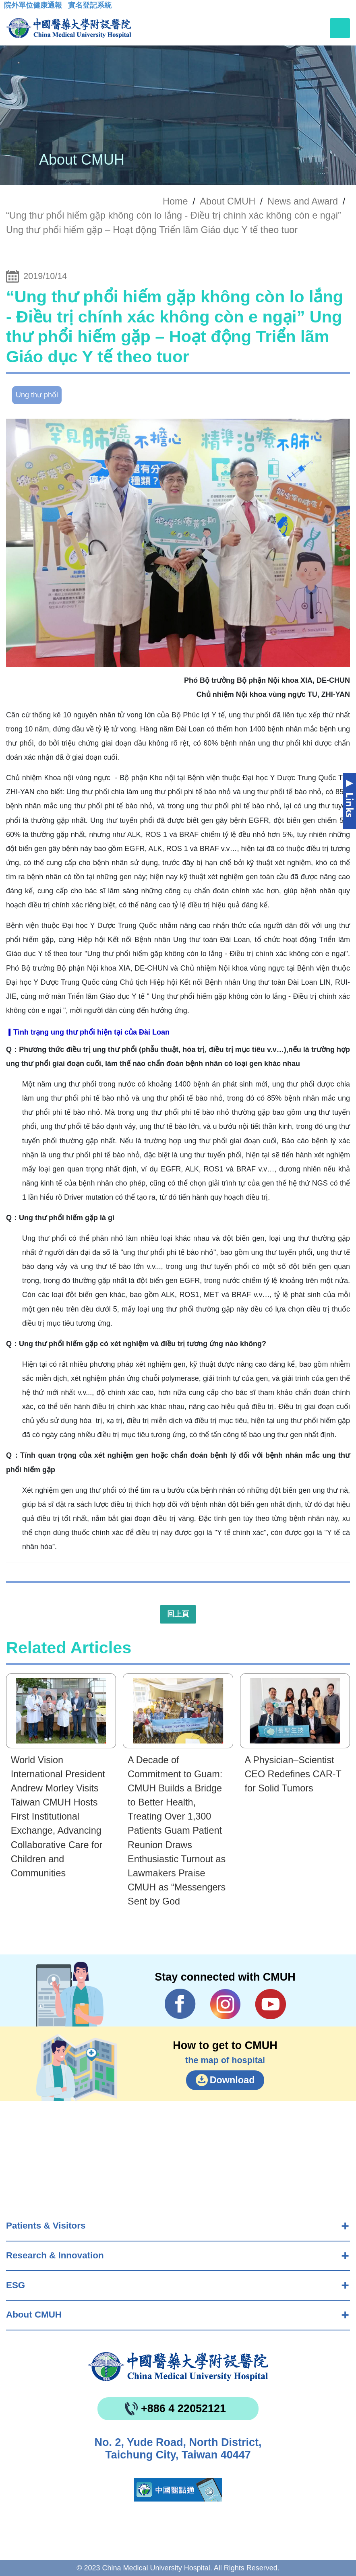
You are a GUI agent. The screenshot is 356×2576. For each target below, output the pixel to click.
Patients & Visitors (45, 2226)
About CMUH (34, 2315)
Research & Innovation (55, 2255)
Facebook (180, 2004)
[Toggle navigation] (340, 28)
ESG (15, 2285)
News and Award (302, 201)
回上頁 (178, 1614)
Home (175, 201)
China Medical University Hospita (178, 2366)
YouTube (270, 2004)
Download (232, 2080)
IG (225, 2004)
